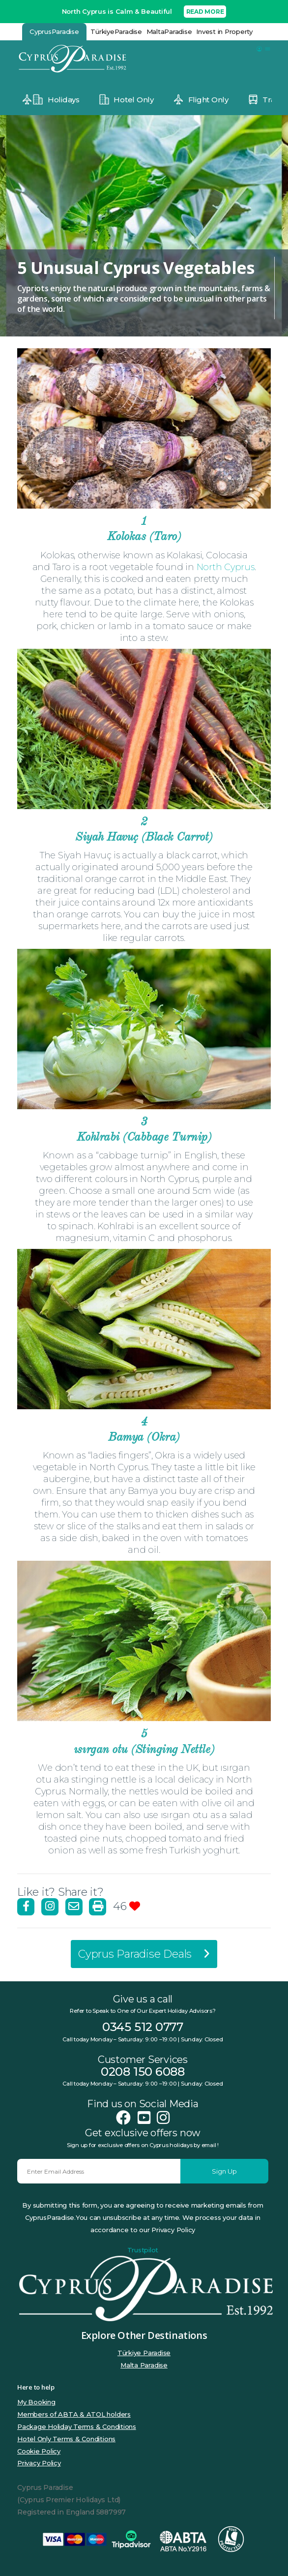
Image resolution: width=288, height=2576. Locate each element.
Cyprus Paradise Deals (144, 1954)
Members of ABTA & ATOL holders (74, 2414)
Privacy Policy (39, 2463)
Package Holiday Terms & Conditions (76, 2426)
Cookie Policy (38, 2451)
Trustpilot (143, 2250)
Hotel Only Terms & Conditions (66, 2439)
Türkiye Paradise (144, 2353)
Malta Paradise (144, 2365)
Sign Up (224, 2171)
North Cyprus (226, 567)
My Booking (36, 2402)
